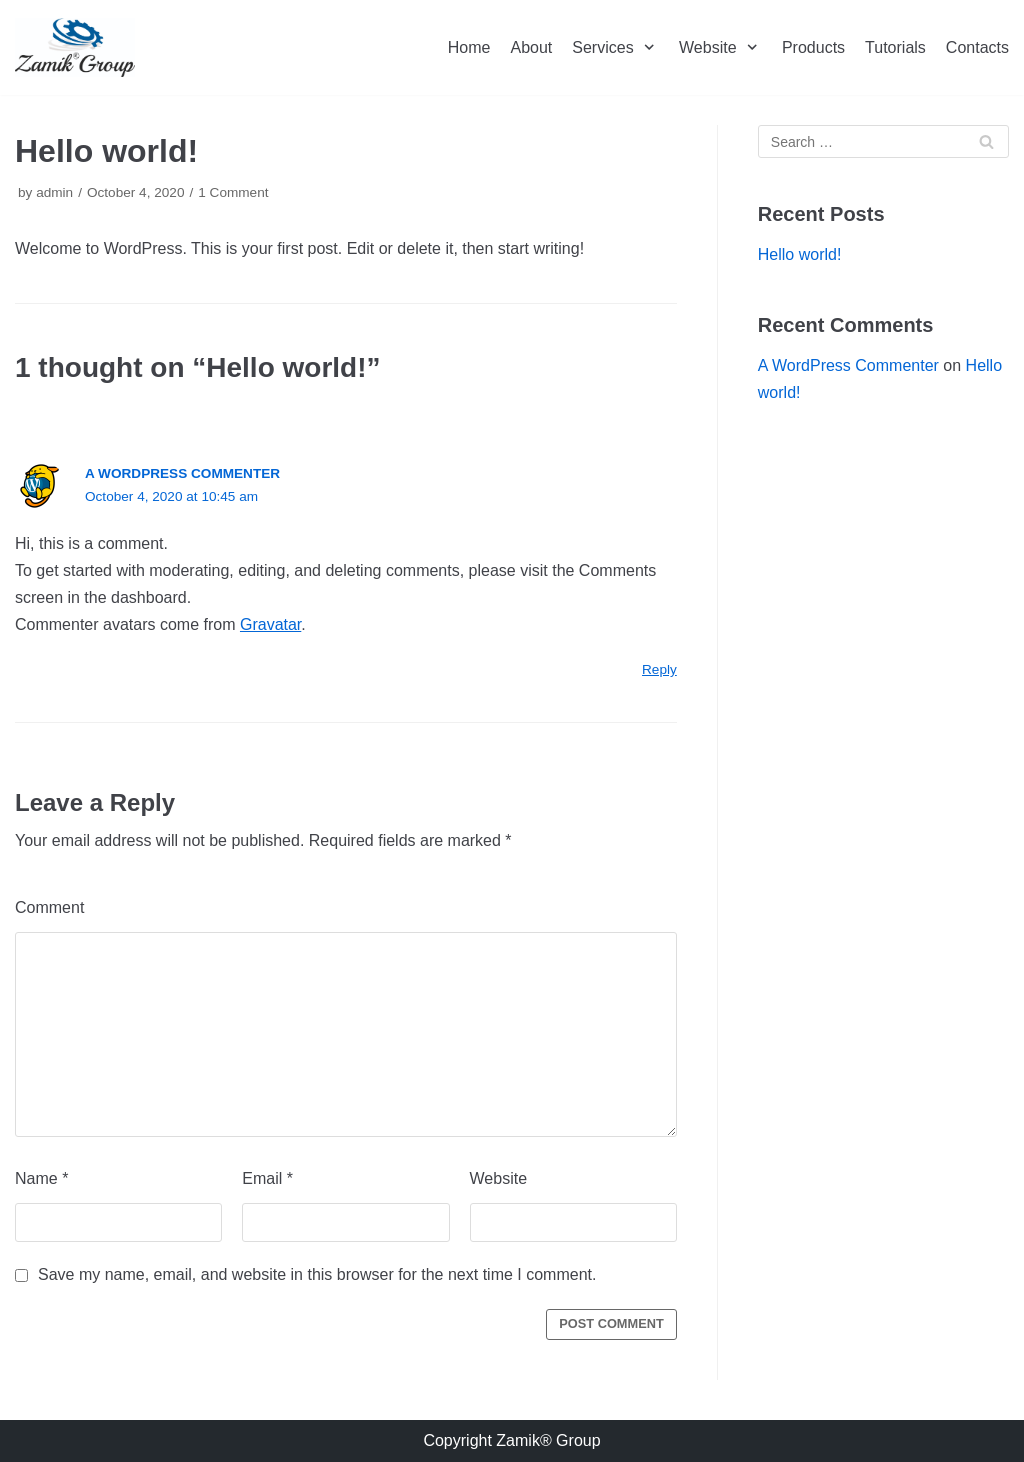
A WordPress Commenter (182, 473)
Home (469, 47)
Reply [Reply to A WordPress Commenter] (659, 669)
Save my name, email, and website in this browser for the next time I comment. (317, 1274)
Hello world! (800, 254)
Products (813, 47)
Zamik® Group (548, 1440)
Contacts (977, 47)
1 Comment (233, 192)
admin (54, 192)
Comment (49, 907)
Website (499, 1178)
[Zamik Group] (75, 47)
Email (267, 1178)
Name (41, 1178)
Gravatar (270, 624)
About (531, 47)
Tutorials (895, 47)
